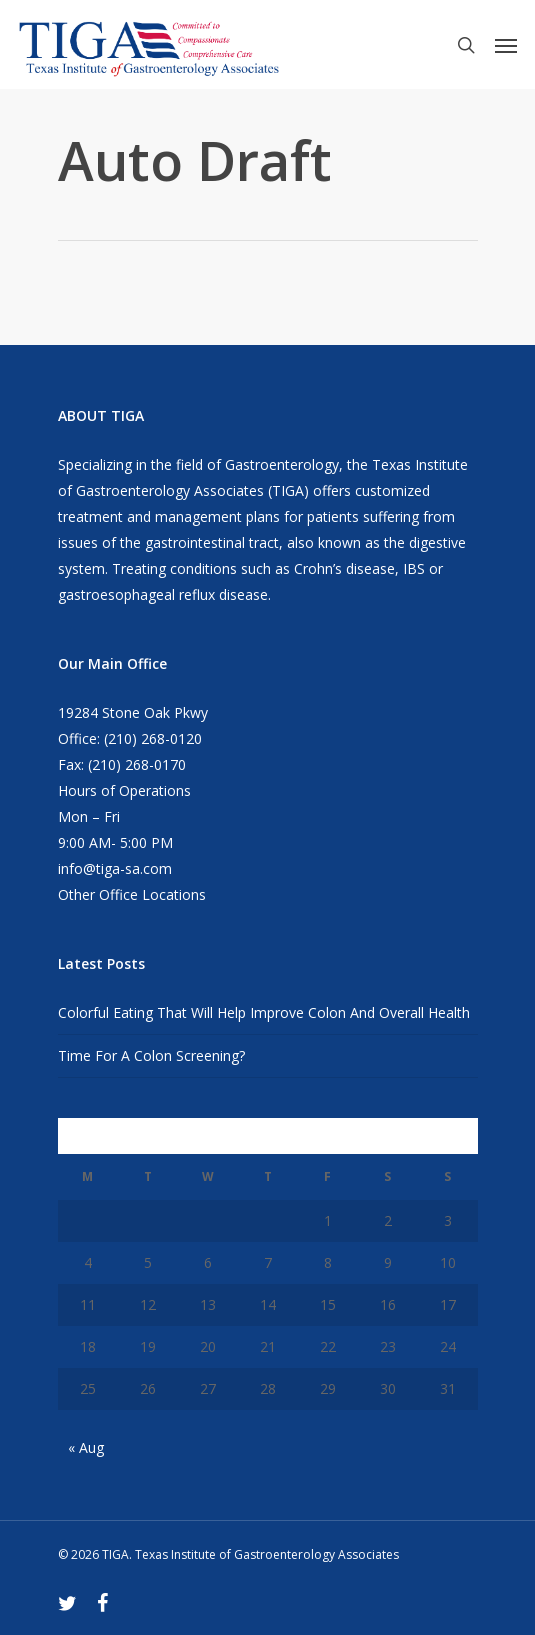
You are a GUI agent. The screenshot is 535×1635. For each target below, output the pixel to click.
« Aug (86, 1447)
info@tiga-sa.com (115, 868)
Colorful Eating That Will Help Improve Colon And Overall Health (264, 1012)
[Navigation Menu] (506, 45)
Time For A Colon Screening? (151, 1055)
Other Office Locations (132, 894)
